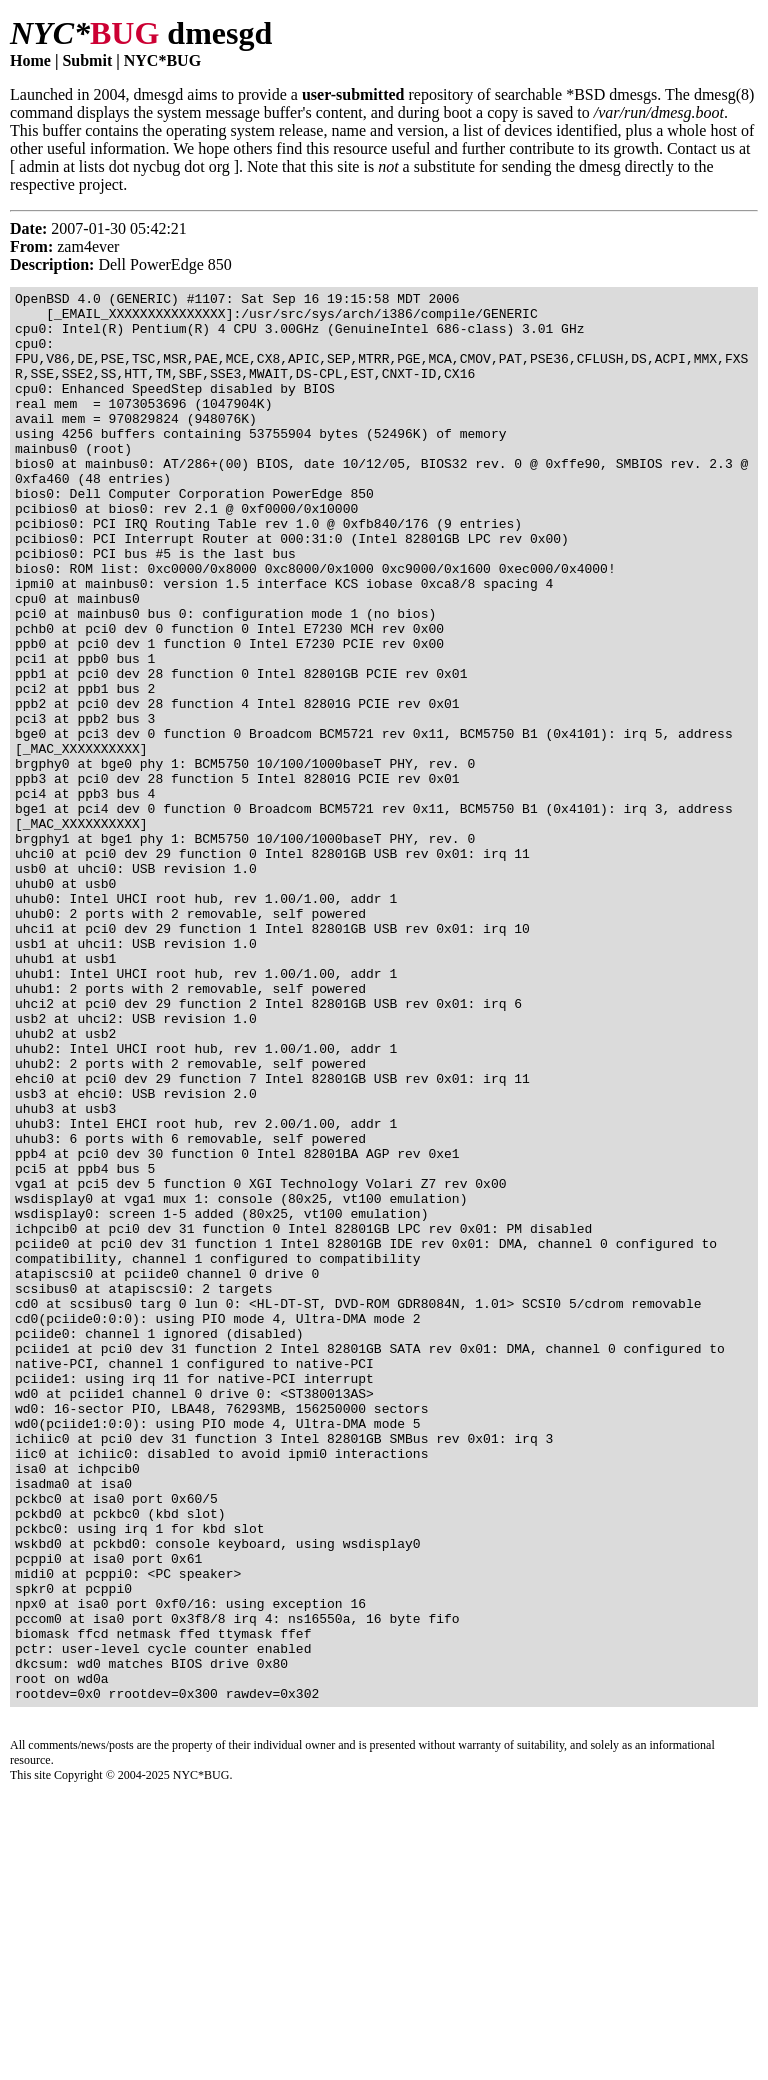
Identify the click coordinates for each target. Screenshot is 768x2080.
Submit (87, 60)
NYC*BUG (162, 60)
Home (30, 60)
